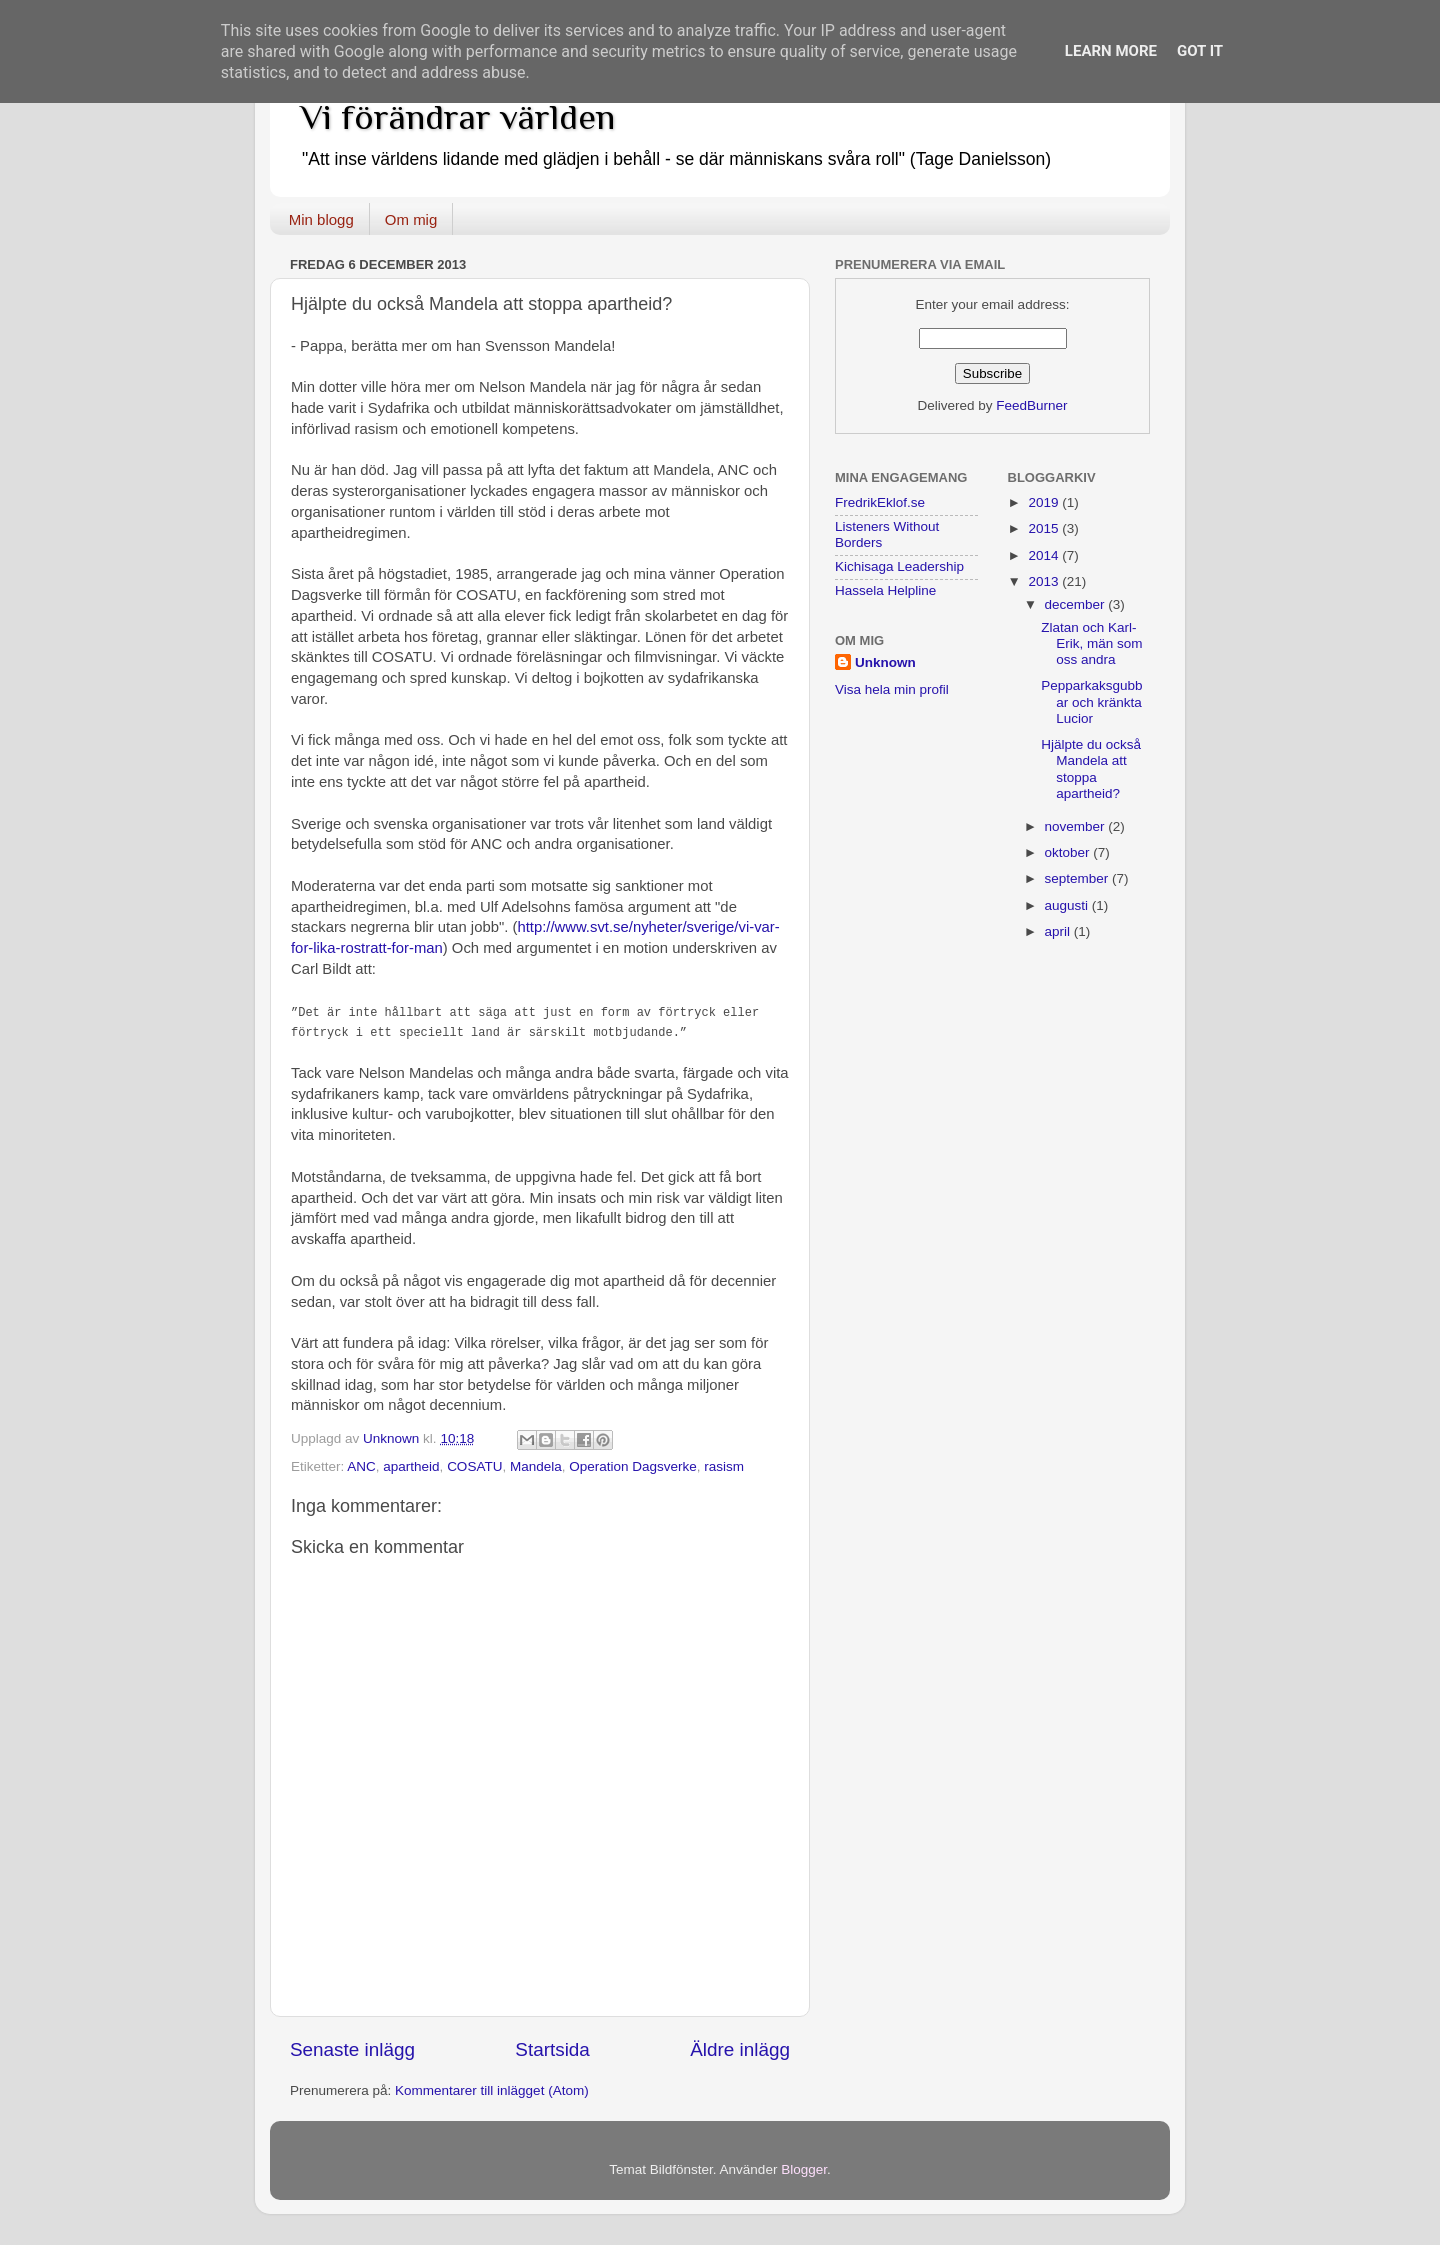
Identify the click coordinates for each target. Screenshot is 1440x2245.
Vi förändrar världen (457, 117)
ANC (361, 1466)
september (1079, 878)
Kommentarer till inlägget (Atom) (492, 2090)
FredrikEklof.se (880, 502)
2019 (1045, 502)
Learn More (1111, 51)
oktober (1069, 852)
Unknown (885, 662)
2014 (1045, 555)
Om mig (411, 219)
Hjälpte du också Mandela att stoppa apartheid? (1091, 769)
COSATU (474, 1466)
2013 (1045, 581)
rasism (724, 1466)
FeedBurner (1031, 405)
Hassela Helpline (885, 590)
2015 (1045, 528)
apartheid (411, 1466)
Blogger (804, 2169)
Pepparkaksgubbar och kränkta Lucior (1091, 701)
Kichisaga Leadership (899, 566)
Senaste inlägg (352, 2049)
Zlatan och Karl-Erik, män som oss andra (1091, 643)
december (1077, 604)
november (1077, 826)
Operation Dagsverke (633, 1466)
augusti (1068, 905)
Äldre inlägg (740, 2049)
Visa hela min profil (892, 689)
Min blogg (321, 219)
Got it (1200, 51)
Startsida (552, 2049)
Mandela (536, 1466)
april (1059, 931)
